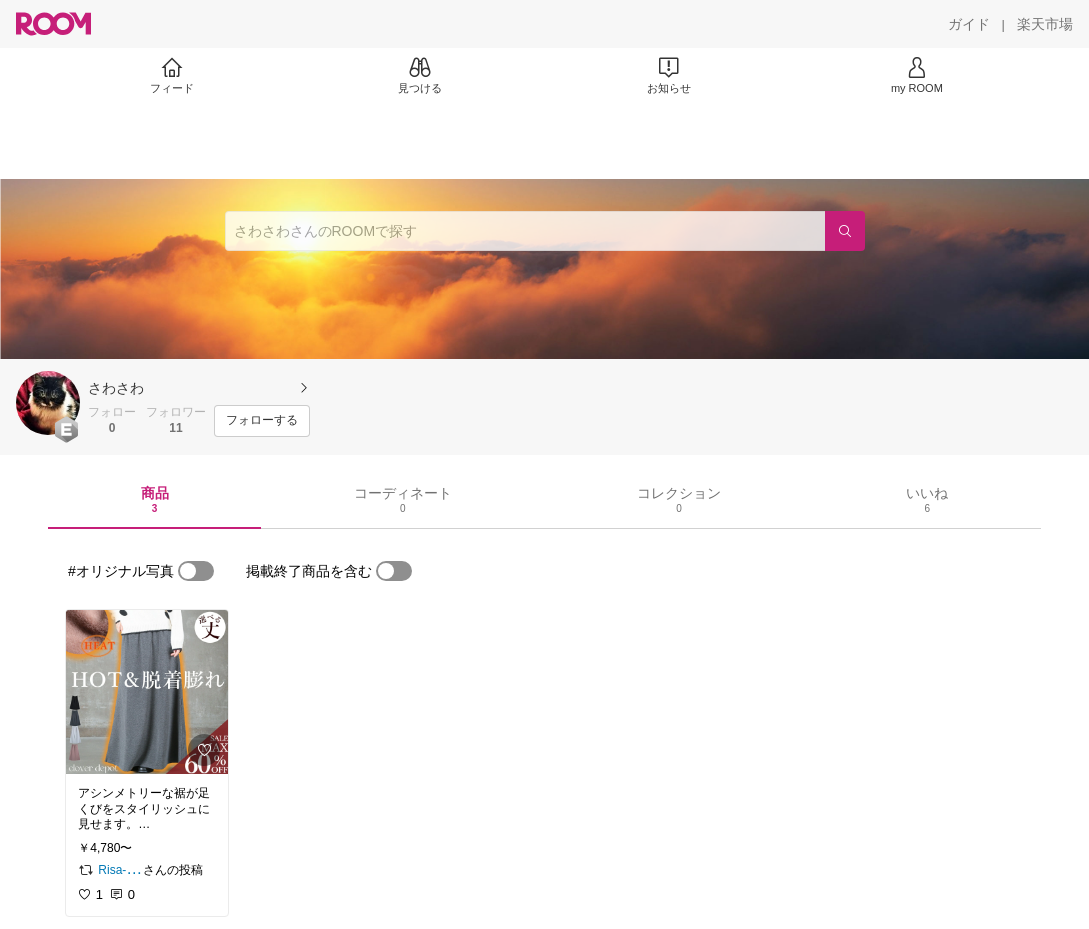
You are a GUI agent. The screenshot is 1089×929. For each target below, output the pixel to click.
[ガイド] (969, 24)
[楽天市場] (1045, 24)
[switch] (196, 571)
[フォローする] (262, 421)
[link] (147, 692)
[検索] (845, 231)
